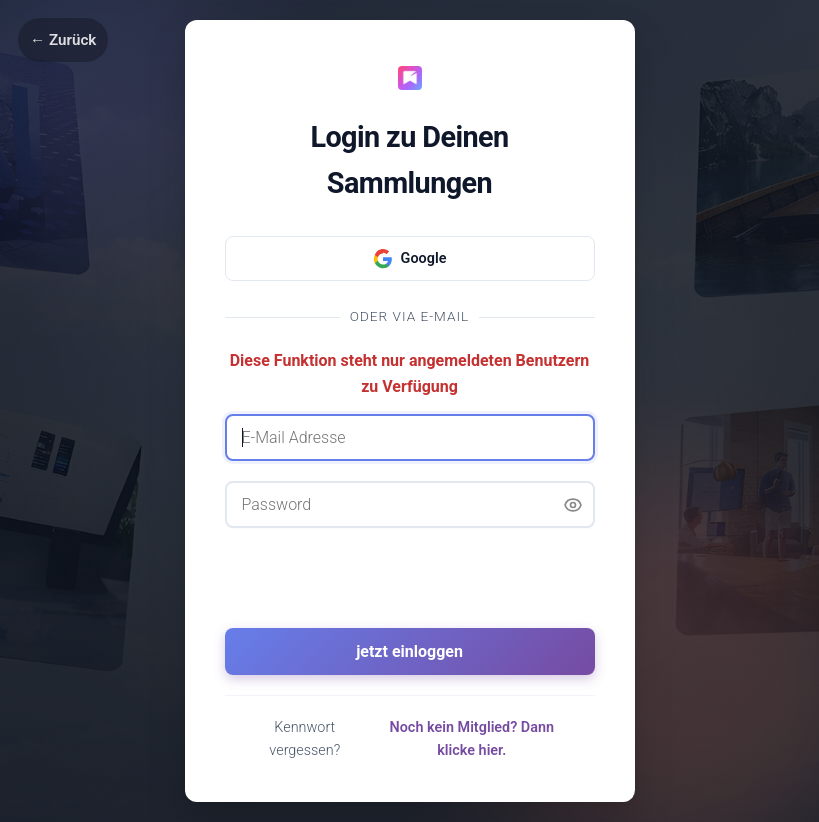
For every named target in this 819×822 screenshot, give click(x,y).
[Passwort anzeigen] (573, 505)
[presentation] (410, 587)
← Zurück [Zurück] (63, 40)
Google (410, 259)
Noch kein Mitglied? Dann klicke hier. (472, 739)
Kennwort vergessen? (304, 739)
